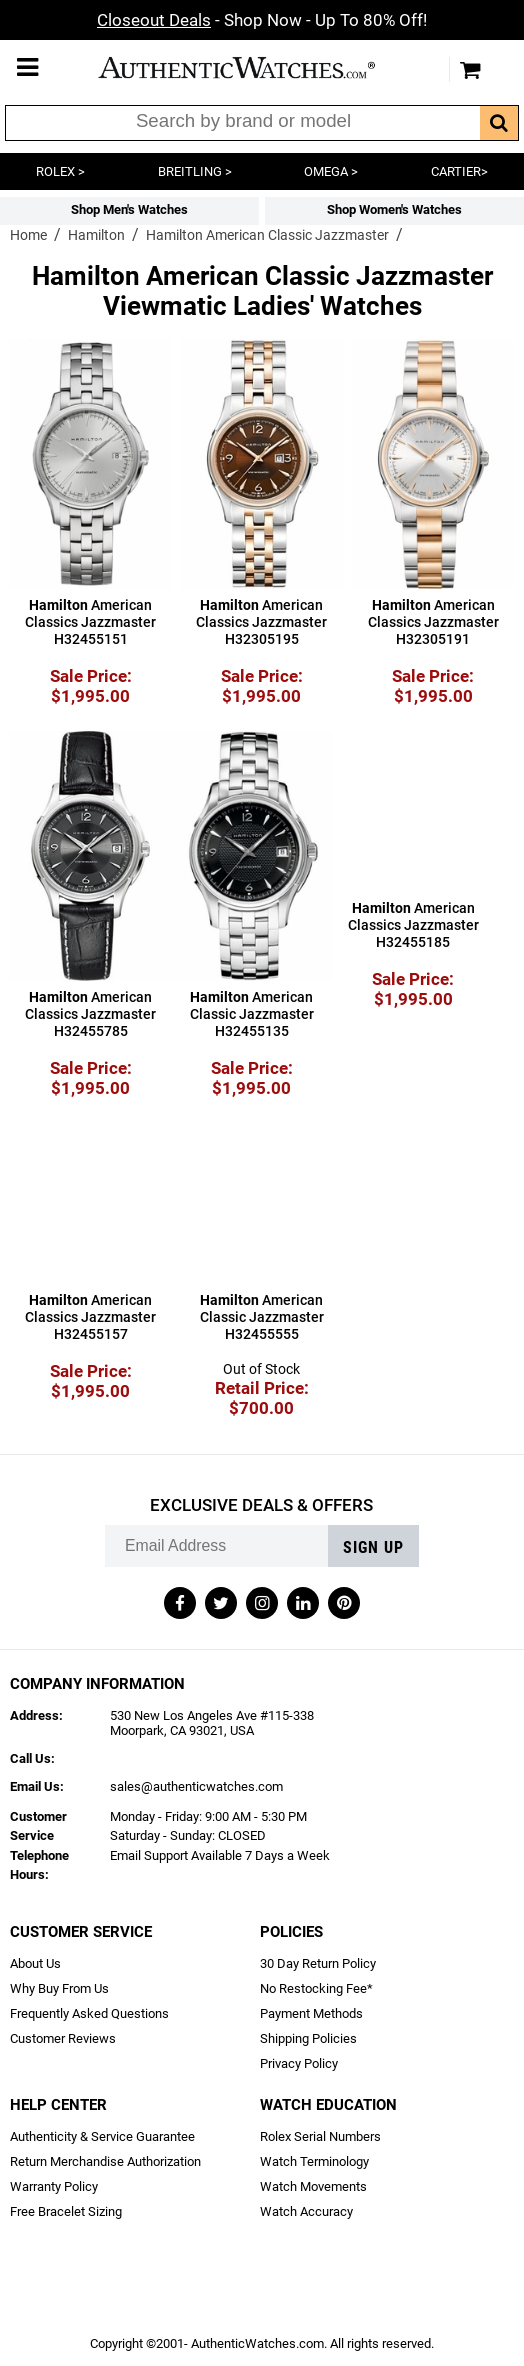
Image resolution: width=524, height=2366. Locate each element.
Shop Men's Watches (129, 209)
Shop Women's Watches (394, 209)
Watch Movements (313, 2186)
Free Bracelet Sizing (66, 2211)
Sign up (373, 1547)
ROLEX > (60, 171)
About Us (35, 1963)
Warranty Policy (54, 2186)
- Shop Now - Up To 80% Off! (262, 20)
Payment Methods (311, 2013)
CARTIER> (459, 171)
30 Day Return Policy (318, 1963)
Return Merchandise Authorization (105, 2161)
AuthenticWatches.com (257, 67)
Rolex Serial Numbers (320, 2136)
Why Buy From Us (59, 1988)
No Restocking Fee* (316, 1988)
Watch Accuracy (306, 2211)
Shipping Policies (308, 2038)
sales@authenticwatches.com (196, 1786)
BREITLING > (195, 171)
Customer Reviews (63, 2038)
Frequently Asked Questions (89, 2013)
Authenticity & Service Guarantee (102, 2136)
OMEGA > (331, 171)
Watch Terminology (314, 2161)
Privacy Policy (299, 2063)
